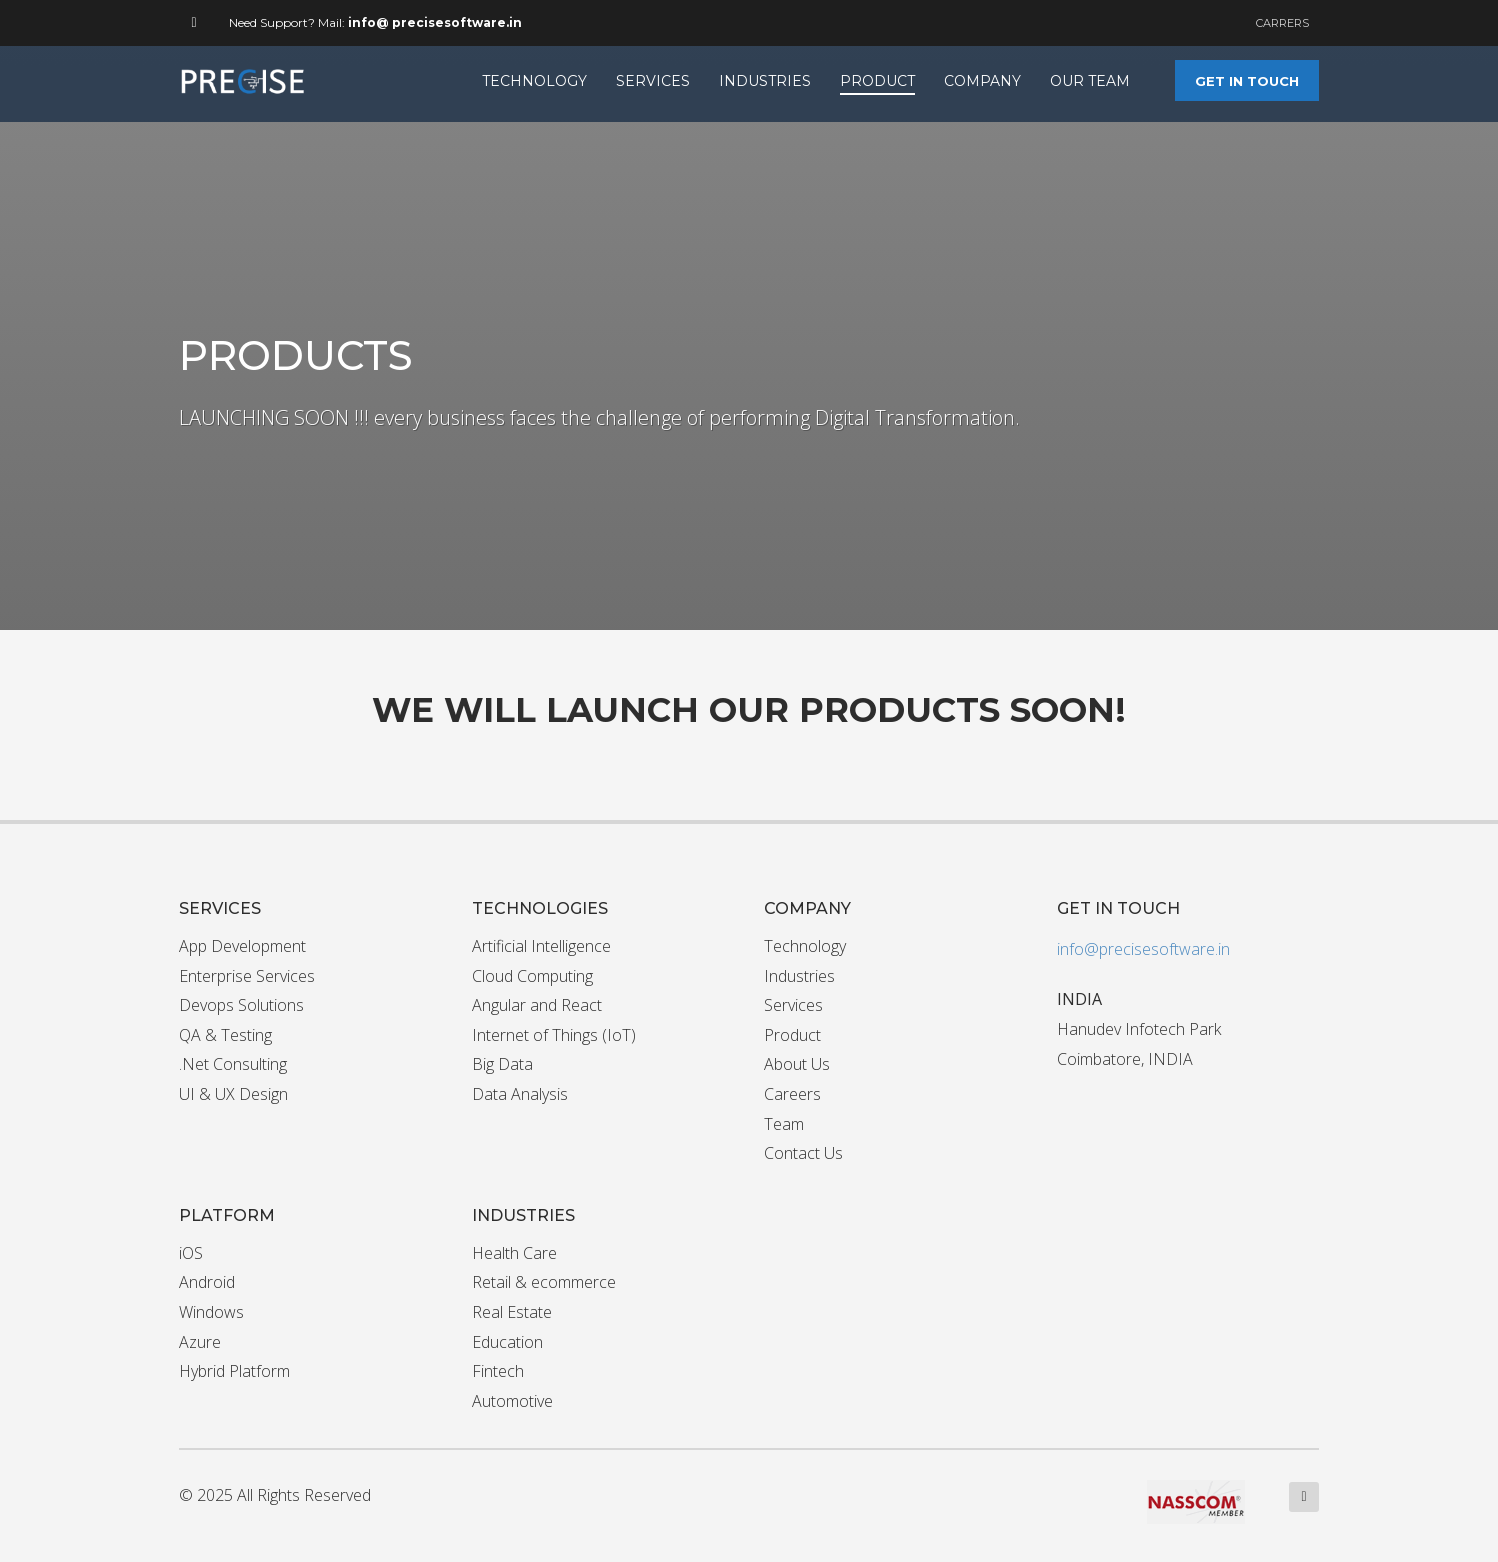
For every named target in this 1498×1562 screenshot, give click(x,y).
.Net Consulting (233, 1064)
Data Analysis (520, 1094)
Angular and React (537, 1005)
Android (207, 1282)
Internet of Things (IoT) (554, 1035)
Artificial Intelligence (541, 946)
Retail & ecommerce (544, 1282)
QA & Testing (225, 1035)
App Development (242, 946)
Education (507, 1342)
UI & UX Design (233, 1094)
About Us (797, 1064)
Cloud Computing (532, 976)
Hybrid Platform (234, 1371)
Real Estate (512, 1312)
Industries (799, 976)
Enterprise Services (247, 976)
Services (793, 1005)
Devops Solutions (241, 1005)
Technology (805, 946)
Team (784, 1124)
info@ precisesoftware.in (435, 22)
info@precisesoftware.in (1143, 949)
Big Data (502, 1064)
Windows (211, 1312)
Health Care (514, 1253)
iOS (191, 1253)
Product (792, 1035)
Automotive (512, 1401)
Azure (200, 1342)
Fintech (498, 1371)
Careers (792, 1094)
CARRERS (1282, 23)
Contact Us (803, 1153)
